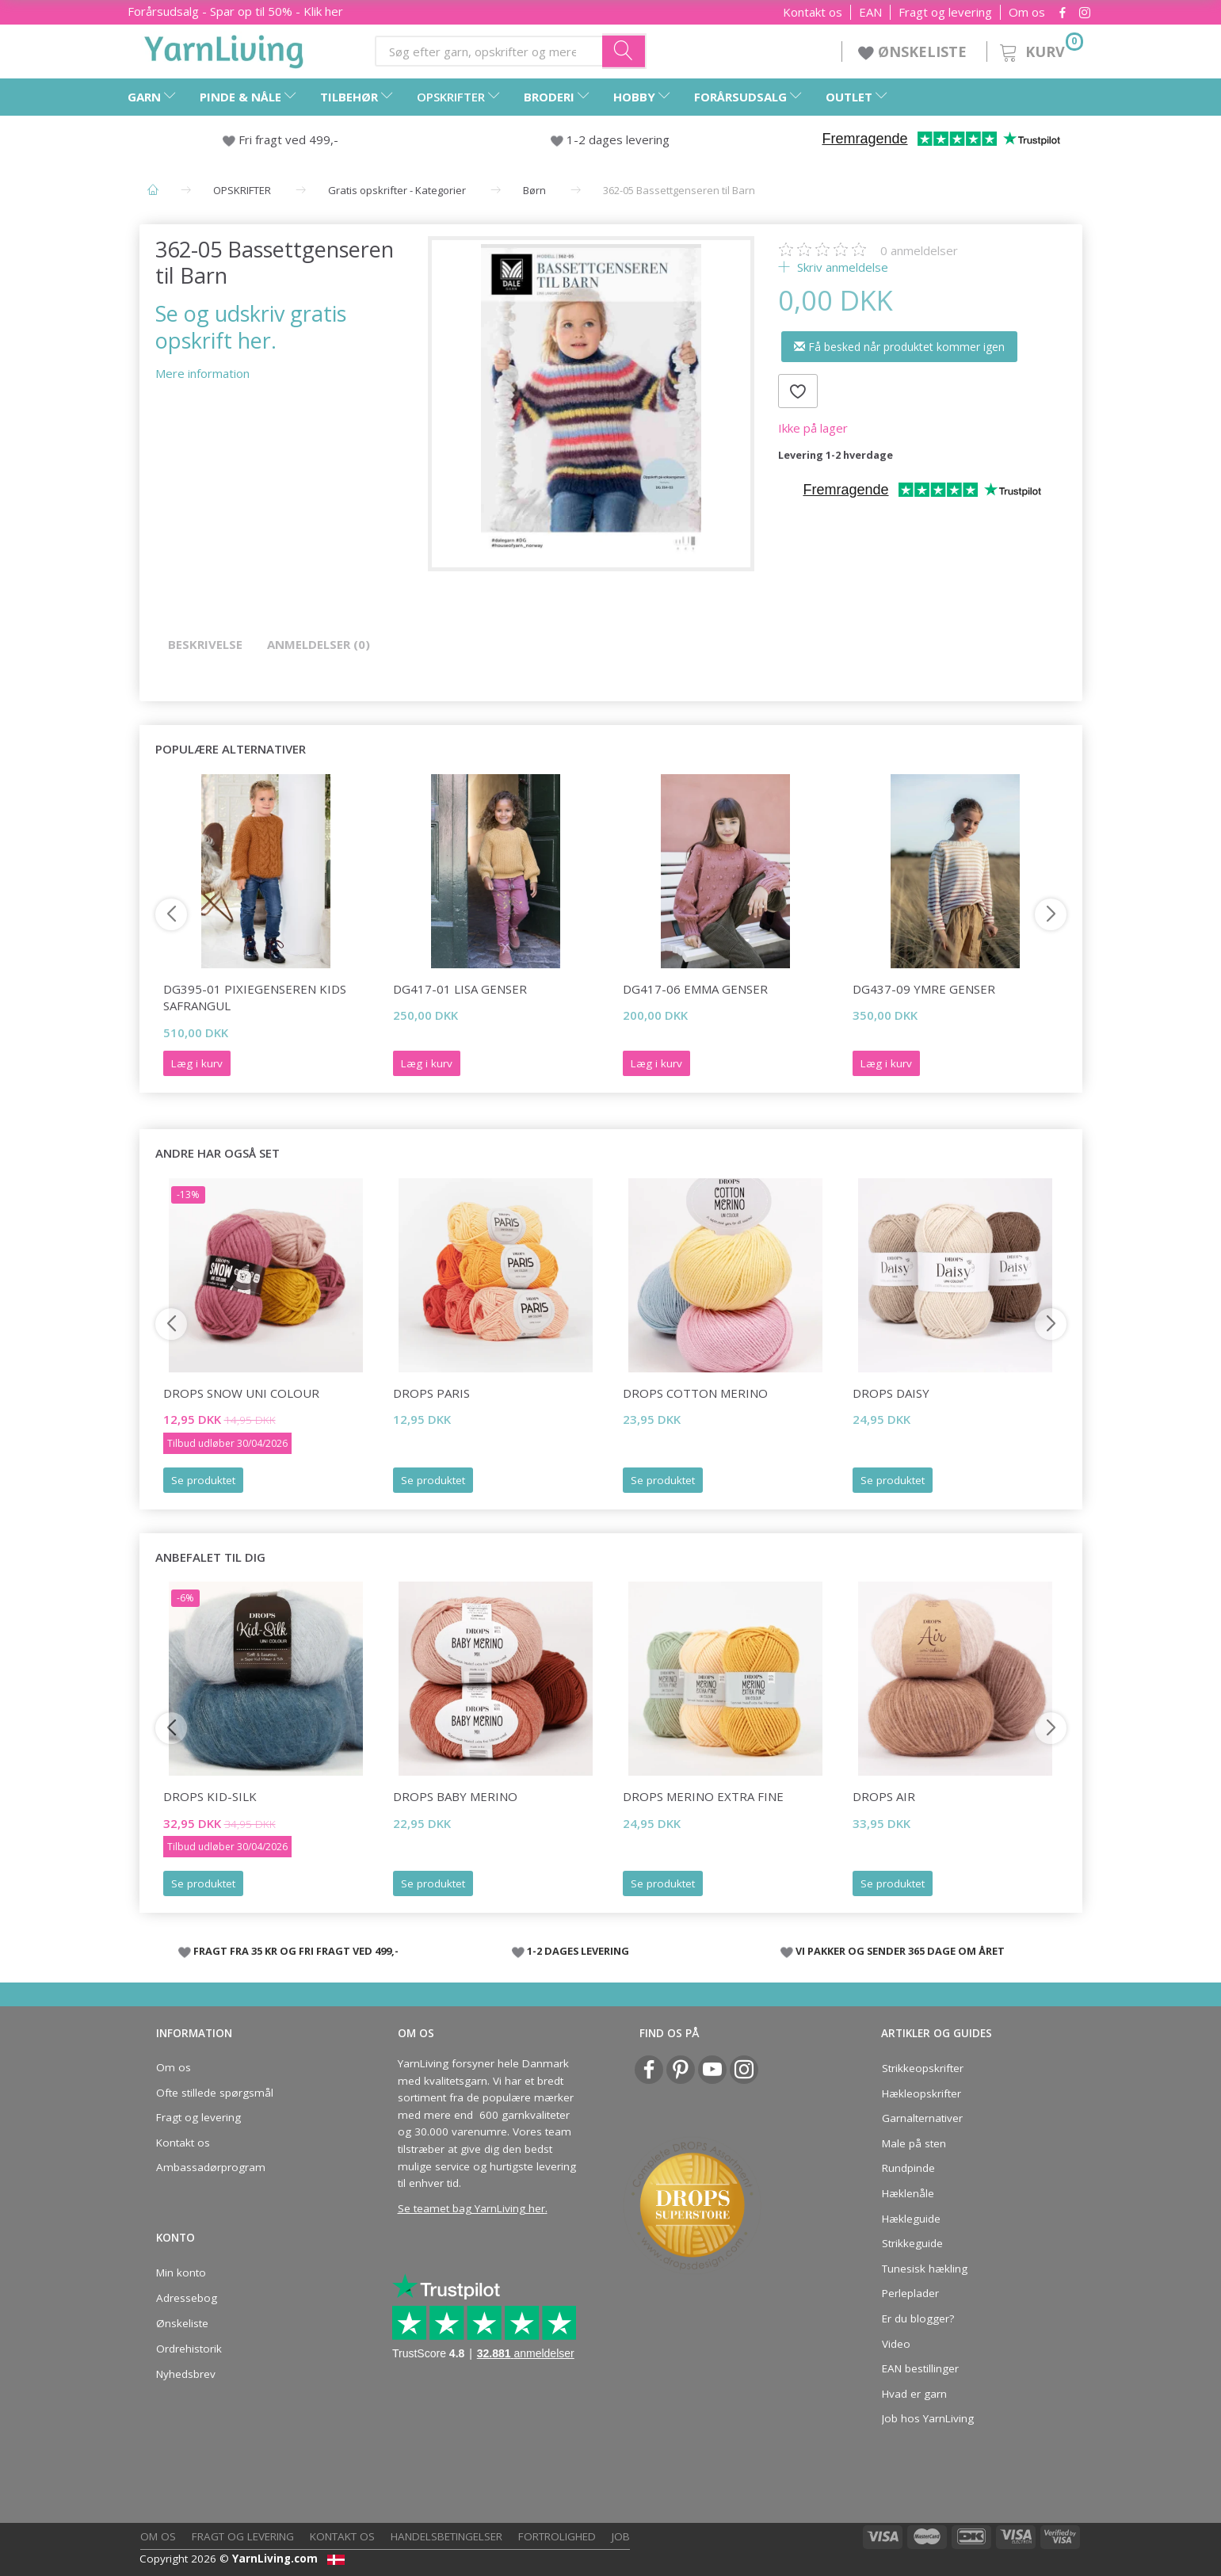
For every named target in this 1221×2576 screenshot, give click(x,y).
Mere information (202, 373)
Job (621, 2536)
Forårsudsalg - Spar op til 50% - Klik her (235, 11)
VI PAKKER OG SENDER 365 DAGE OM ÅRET (900, 1951)
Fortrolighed (557, 2536)
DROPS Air (884, 1796)
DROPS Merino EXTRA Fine (703, 1796)
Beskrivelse (205, 644)
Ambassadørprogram (210, 2167)
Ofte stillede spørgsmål (214, 2093)
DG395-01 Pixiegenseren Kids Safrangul (254, 997)
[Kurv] (1040, 49)
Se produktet (203, 1480)
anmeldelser (919, 250)
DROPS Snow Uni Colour (241, 1393)
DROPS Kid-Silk (210, 1796)
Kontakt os (812, 12)
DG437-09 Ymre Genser (924, 989)
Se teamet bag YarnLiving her (471, 2208)
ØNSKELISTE (914, 51)
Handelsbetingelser (446, 2536)
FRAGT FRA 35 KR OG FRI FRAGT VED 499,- (296, 1951)
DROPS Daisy (891, 1393)
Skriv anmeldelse (841, 267)
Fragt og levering (945, 12)
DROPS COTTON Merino (695, 1393)
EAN (870, 12)
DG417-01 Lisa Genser (460, 989)
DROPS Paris (431, 1393)
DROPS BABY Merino (455, 1796)
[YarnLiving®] (224, 48)
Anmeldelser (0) (318, 644)
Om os (1027, 12)
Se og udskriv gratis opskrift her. (250, 326)
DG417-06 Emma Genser (695, 989)
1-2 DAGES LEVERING (578, 1951)
